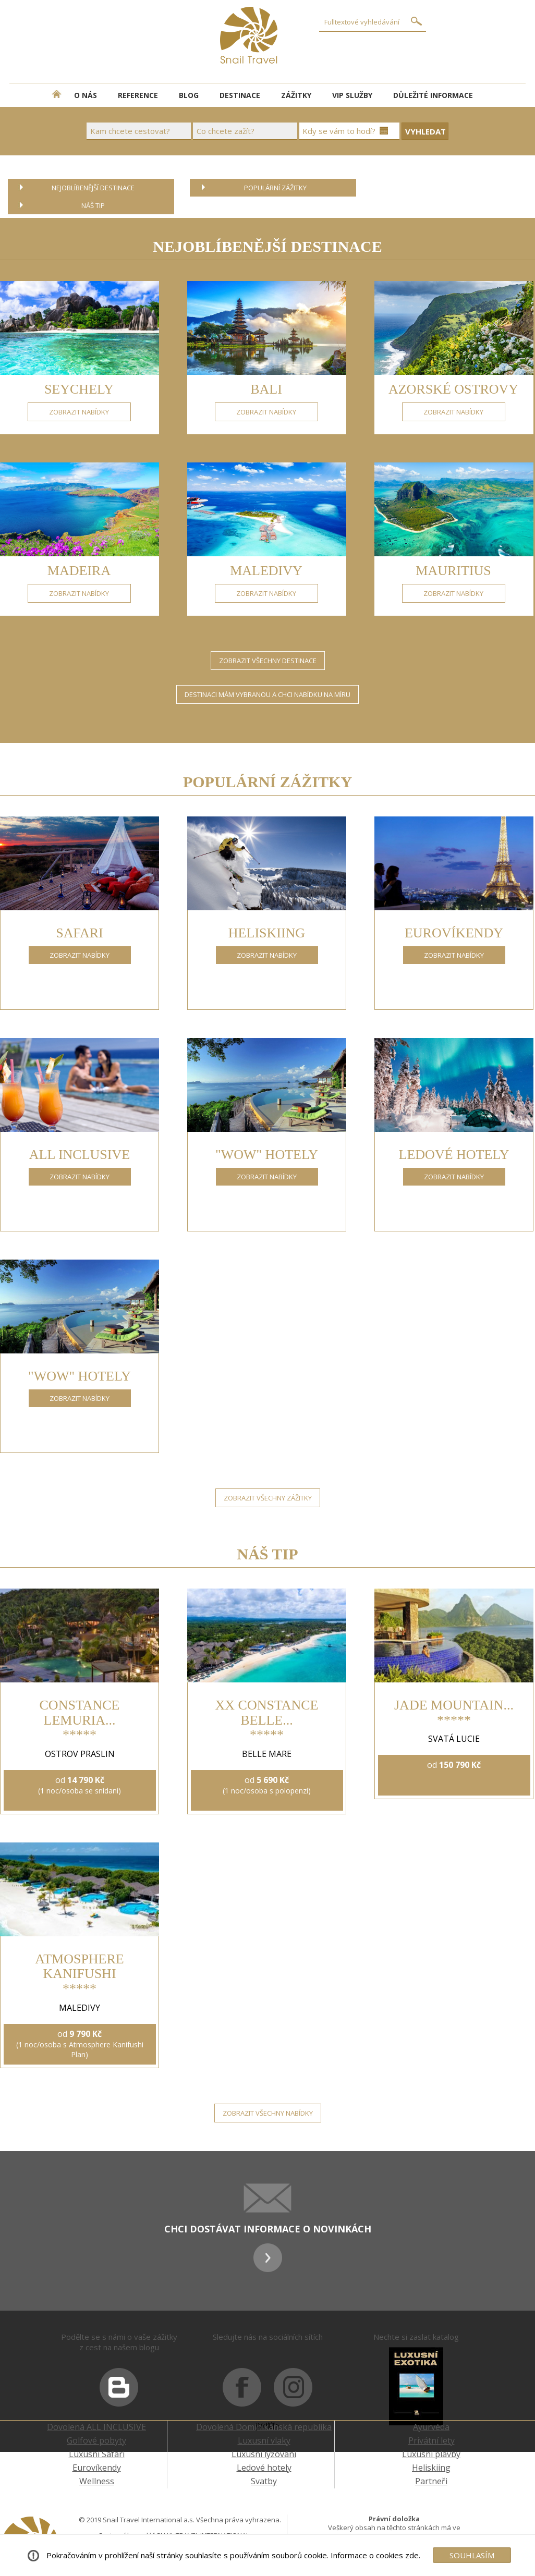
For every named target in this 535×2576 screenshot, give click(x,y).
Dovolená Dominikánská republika (264, 2427)
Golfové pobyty (96, 2440)
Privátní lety (431, 2440)
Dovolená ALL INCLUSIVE (96, 2427)
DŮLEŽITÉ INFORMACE (433, 95)
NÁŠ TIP (93, 205)
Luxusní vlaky (264, 2440)
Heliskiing (431, 2467)
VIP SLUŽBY (352, 95)
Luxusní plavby (431, 2454)
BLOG (189, 95)
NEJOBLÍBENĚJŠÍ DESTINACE (93, 187)
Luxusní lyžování (264, 2454)
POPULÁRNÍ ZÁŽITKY (275, 187)
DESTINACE (240, 95)
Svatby (264, 2481)
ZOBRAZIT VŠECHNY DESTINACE (268, 660)
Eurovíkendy (96, 2467)
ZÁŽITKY (296, 95)
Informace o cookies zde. (375, 2555)
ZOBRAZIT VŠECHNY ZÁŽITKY (268, 1498)
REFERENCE (138, 95)
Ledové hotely (264, 2467)
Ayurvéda (431, 2427)
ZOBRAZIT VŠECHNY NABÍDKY (268, 2113)
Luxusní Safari (97, 2454)
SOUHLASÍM (471, 2555)
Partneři (431, 2481)
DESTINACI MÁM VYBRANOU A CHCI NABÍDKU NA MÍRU (267, 694)
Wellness (96, 2481)
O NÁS (85, 95)
